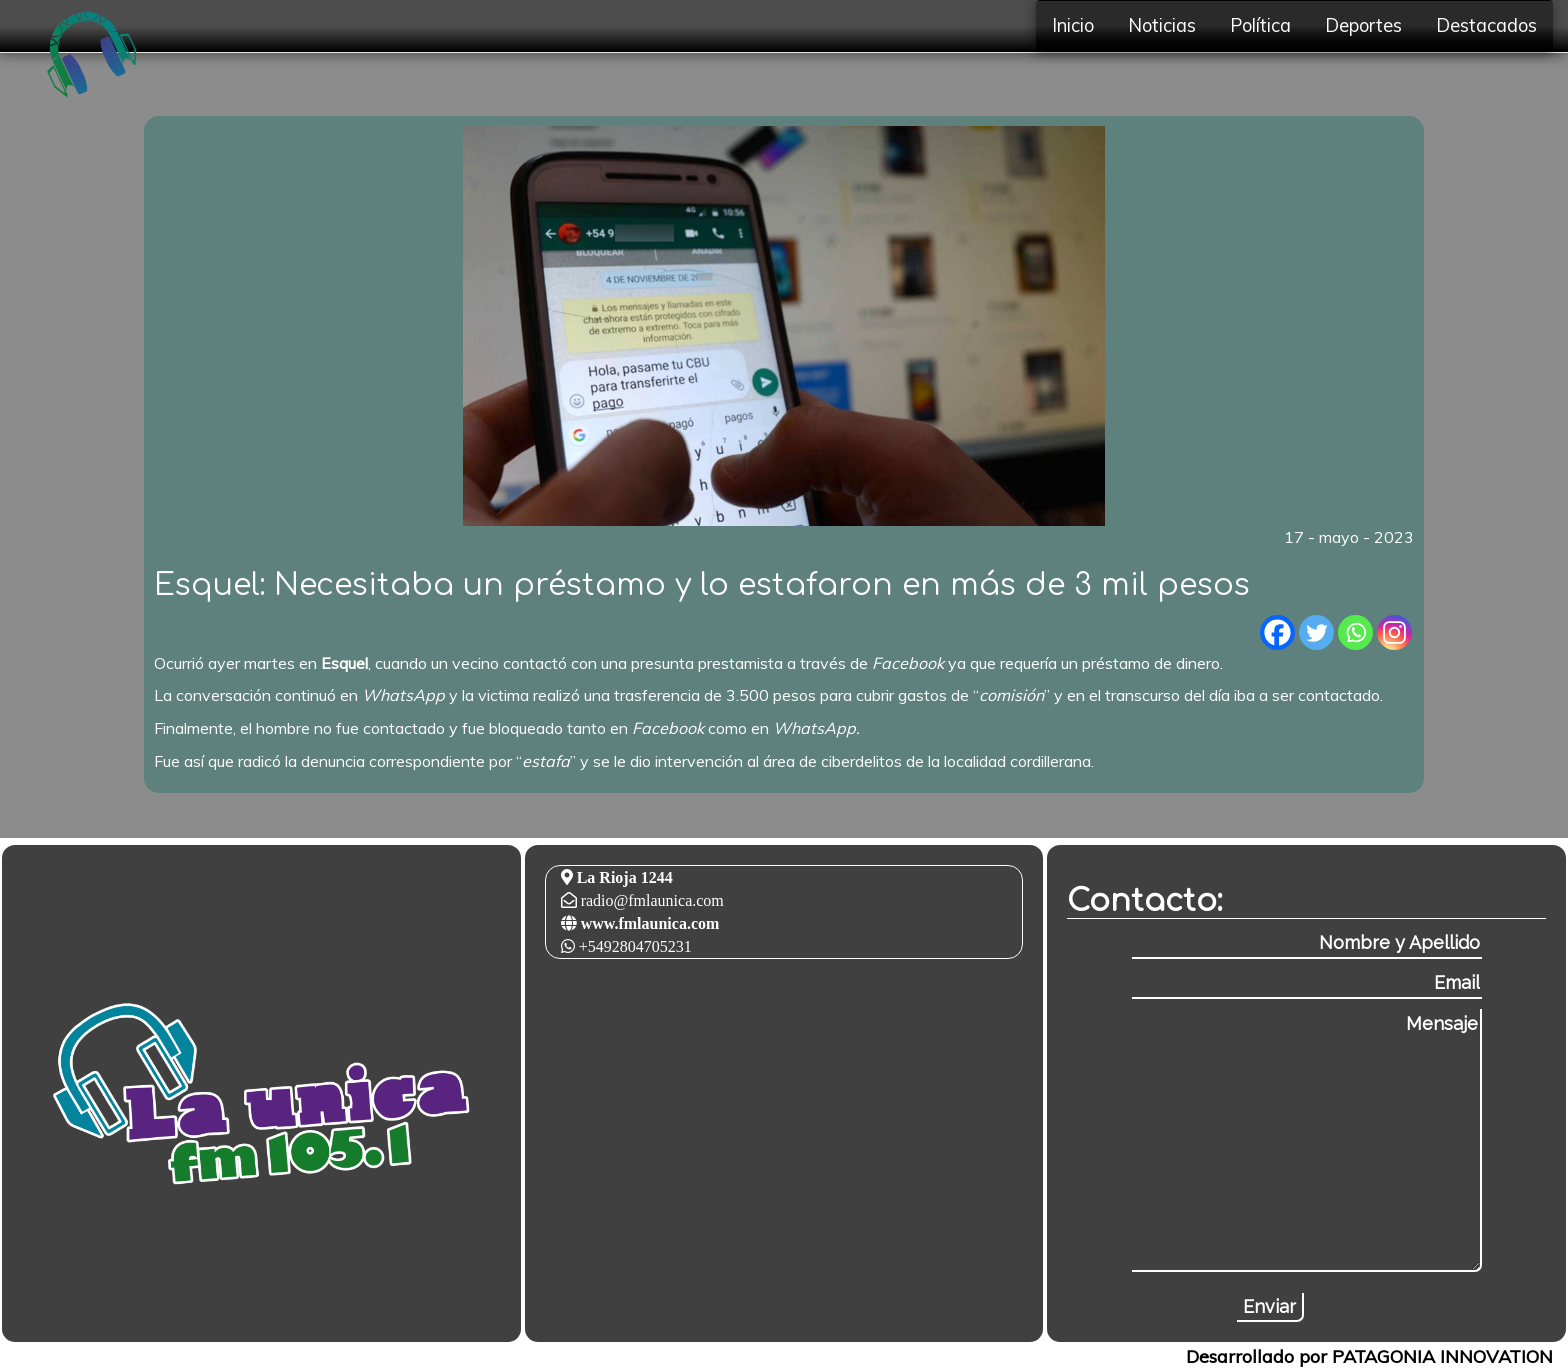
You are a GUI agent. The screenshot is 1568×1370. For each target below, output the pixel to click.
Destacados (1486, 25)
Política (1260, 25)
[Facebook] (1277, 632)
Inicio (1073, 25)
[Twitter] (1316, 632)
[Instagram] (1394, 632)
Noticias (1162, 25)
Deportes (1363, 25)
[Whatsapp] (1355, 632)
